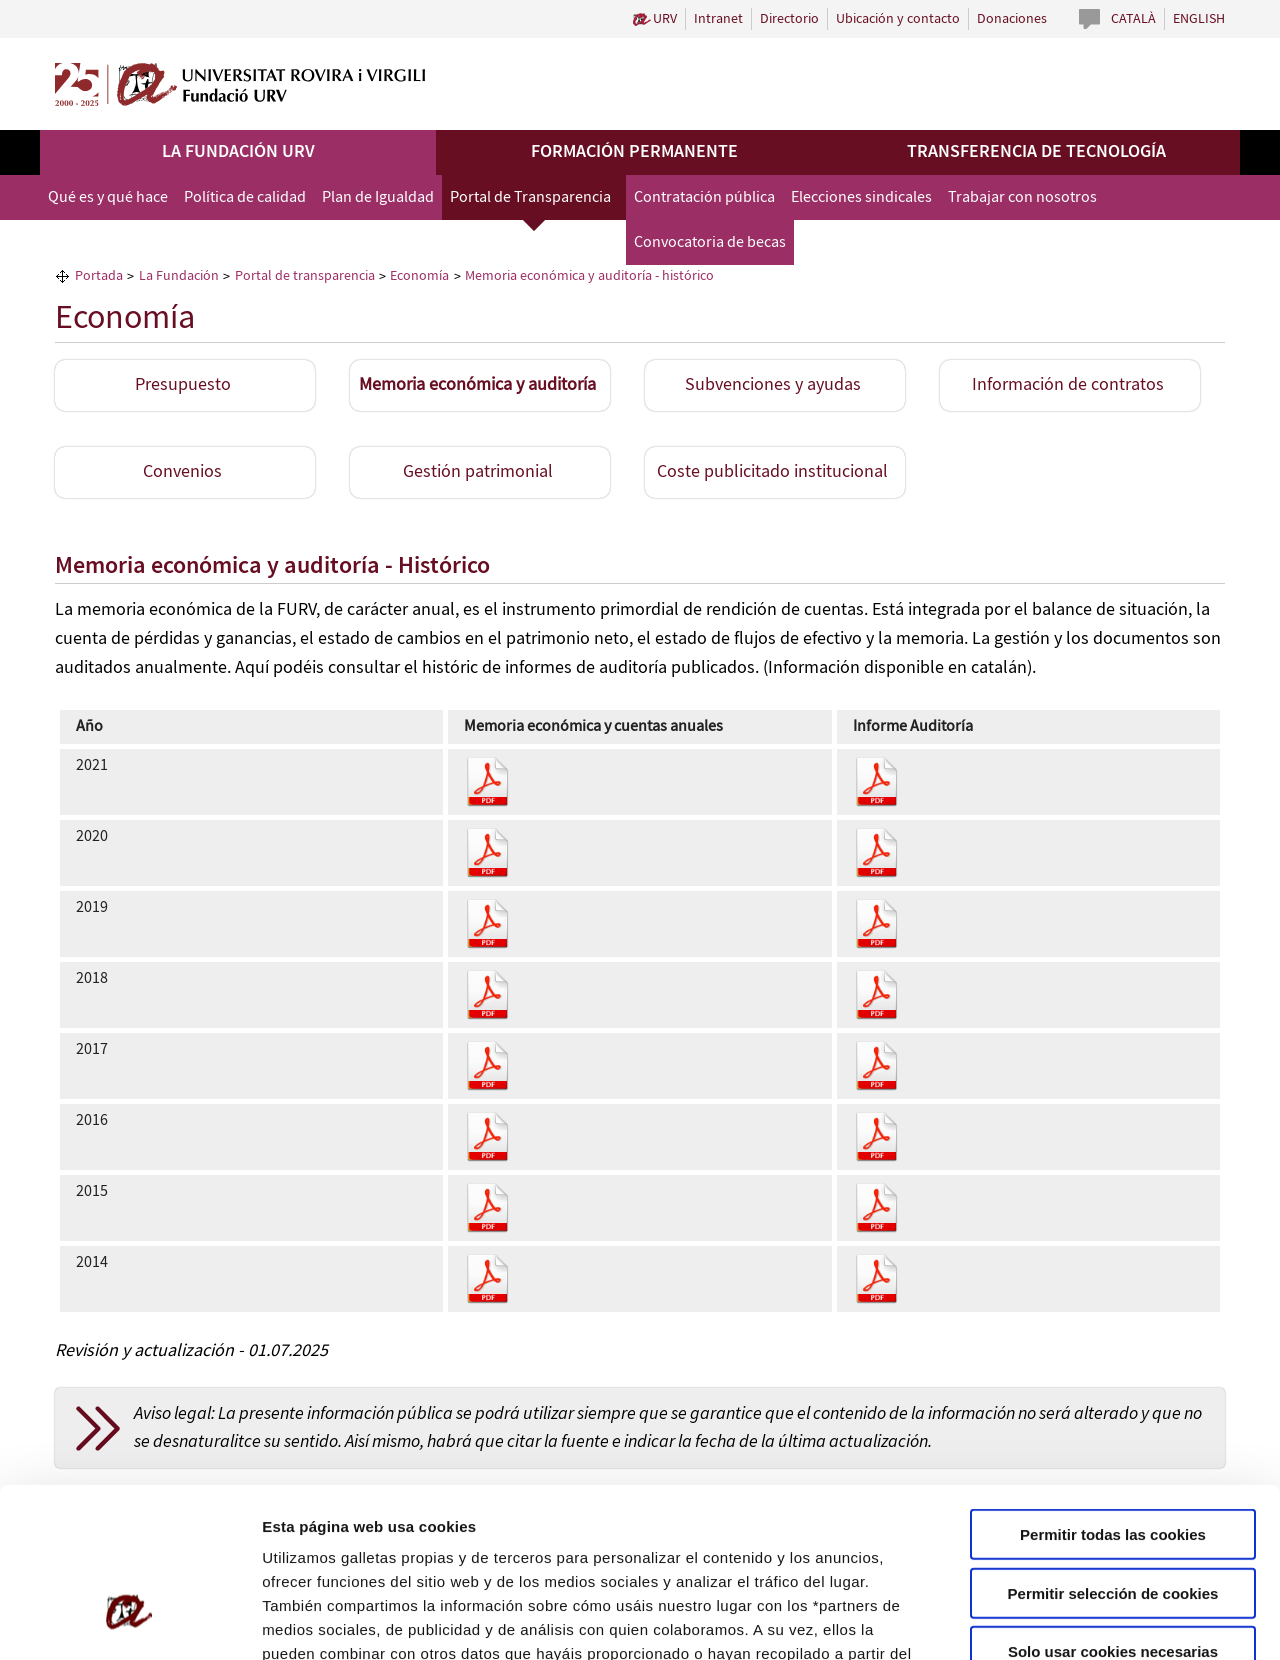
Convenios (182, 472)
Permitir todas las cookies (1113, 1396)
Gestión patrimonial (478, 472)
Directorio (789, 19)
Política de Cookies (801, 1539)
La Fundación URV (238, 152)
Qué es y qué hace (108, 197)
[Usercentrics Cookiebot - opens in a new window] (129, 1621)
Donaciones (1012, 19)
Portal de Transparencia (530, 197)
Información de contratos (1068, 385)
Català (1133, 19)
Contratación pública (704, 197)
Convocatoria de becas (710, 242)
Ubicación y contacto (898, 19)
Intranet (718, 19)
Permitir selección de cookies (1113, 1455)
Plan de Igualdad (378, 197)
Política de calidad (245, 197)
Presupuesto (183, 385)
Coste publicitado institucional (772, 472)
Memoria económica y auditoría (477, 385)
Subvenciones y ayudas (773, 385)
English (1199, 19)
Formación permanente (634, 152)
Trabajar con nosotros (1022, 197)
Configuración (1067, 1620)
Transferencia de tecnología (1036, 152)
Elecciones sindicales (861, 197)
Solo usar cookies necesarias (1113, 1513)
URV (665, 19)
